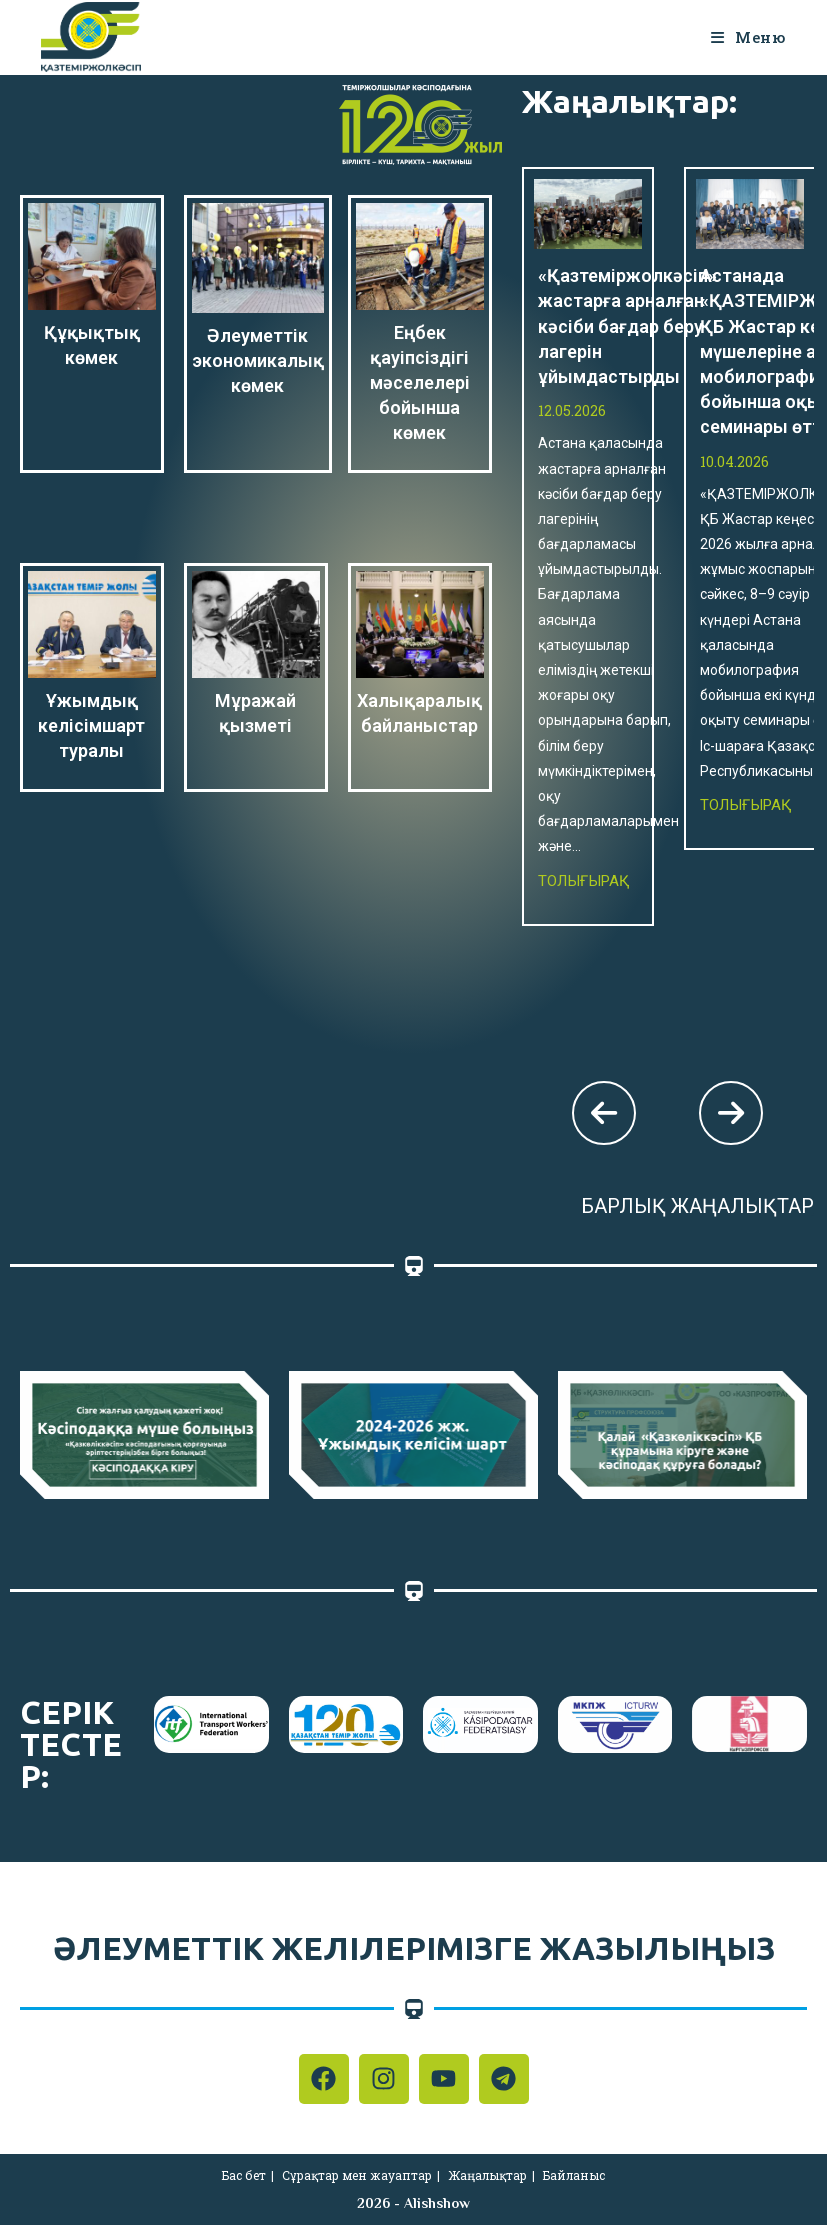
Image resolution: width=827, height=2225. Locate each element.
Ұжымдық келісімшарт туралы (91, 725)
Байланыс (574, 2175)
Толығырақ (584, 881)
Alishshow (437, 2203)
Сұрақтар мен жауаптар (357, 2175)
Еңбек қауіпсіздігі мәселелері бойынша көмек (420, 383)
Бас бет (244, 2175)
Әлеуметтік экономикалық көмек (258, 360)
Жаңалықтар (487, 2175)
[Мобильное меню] (748, 37)
